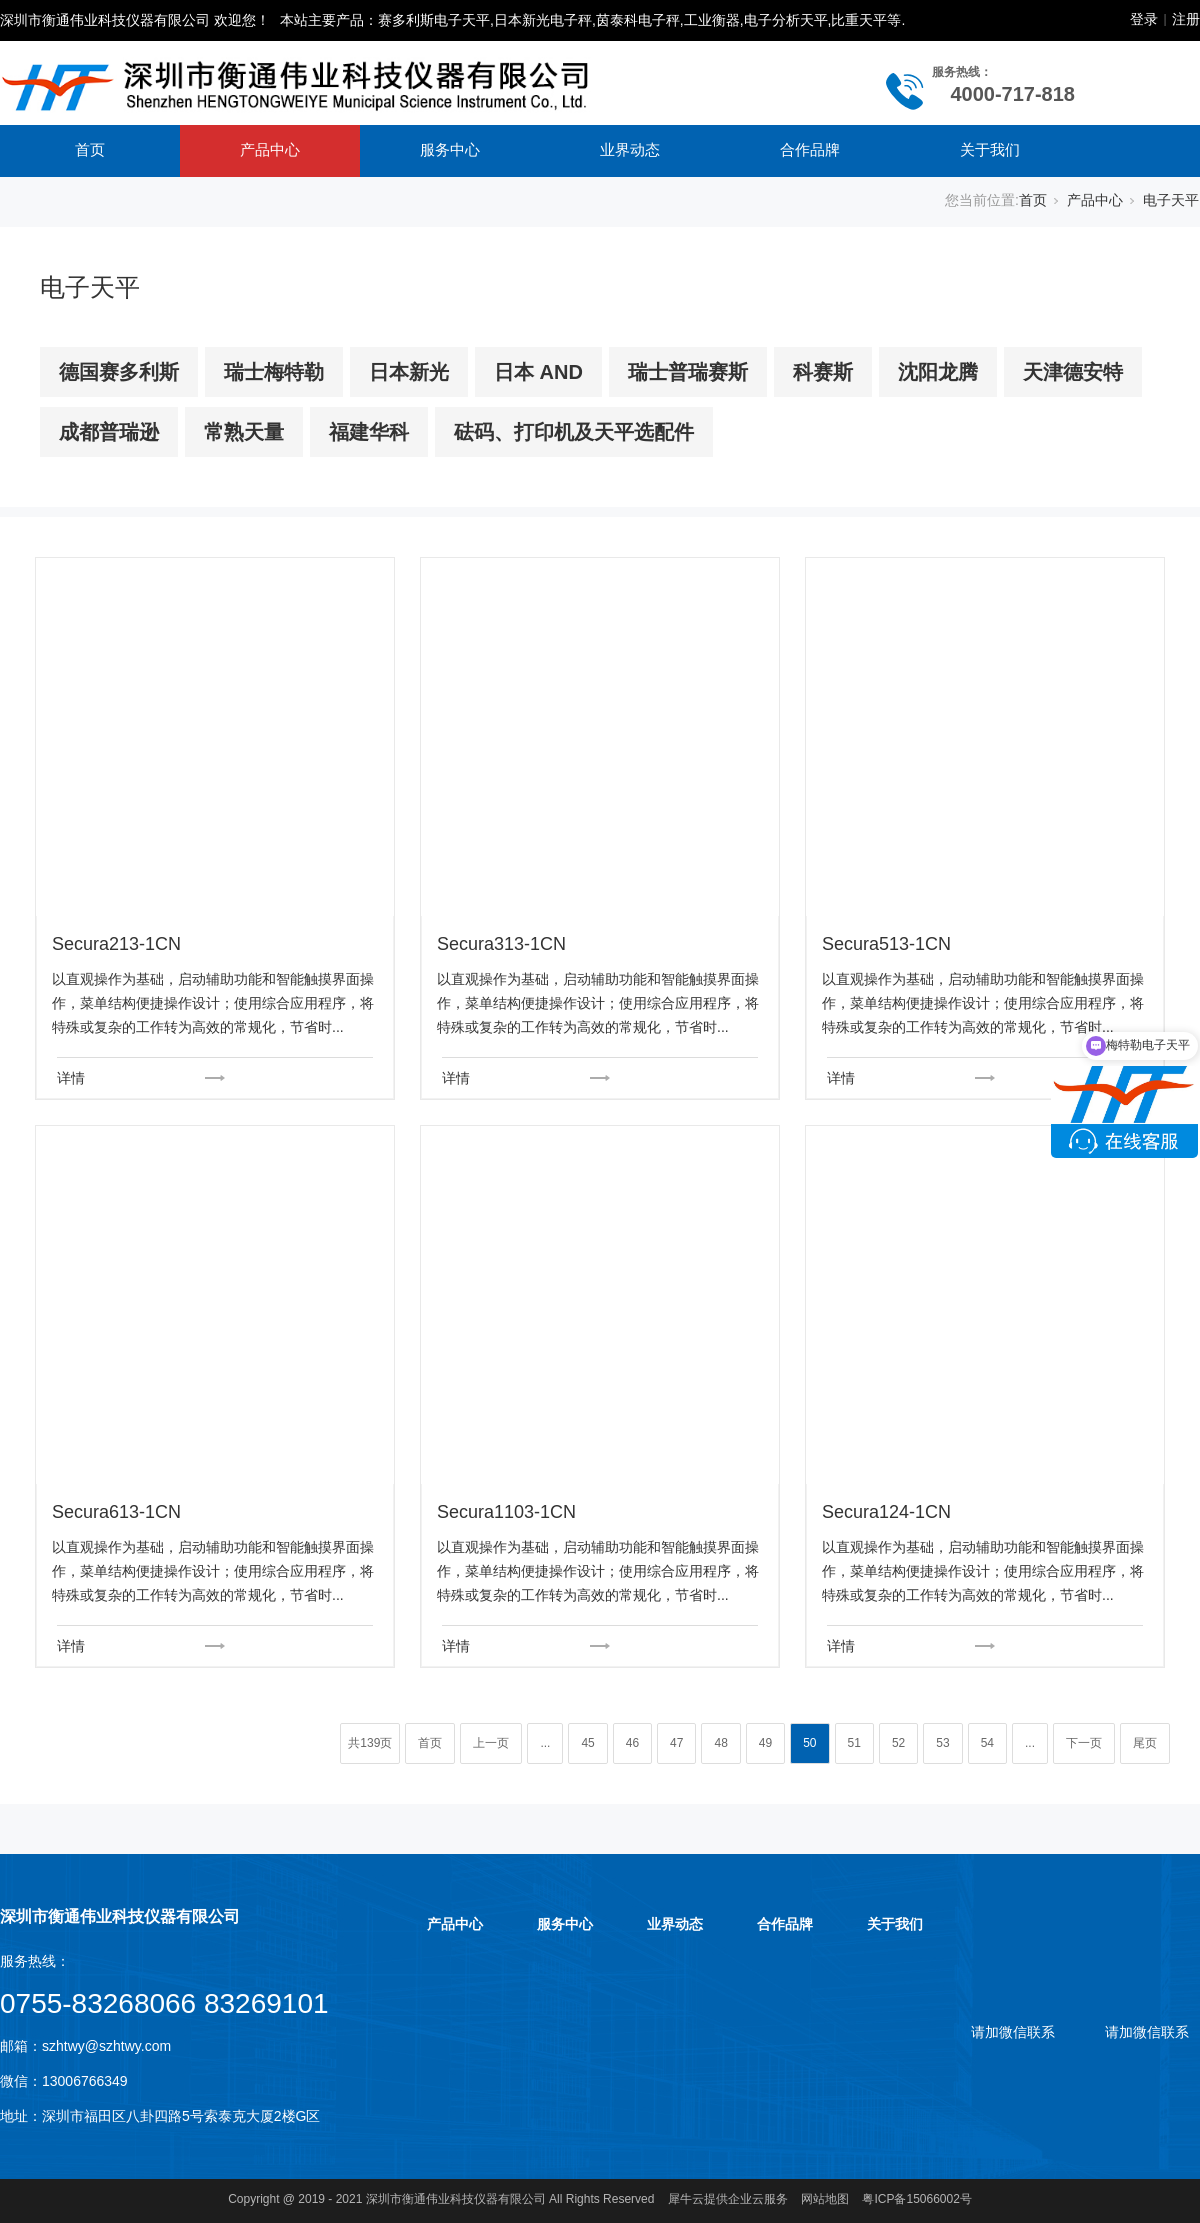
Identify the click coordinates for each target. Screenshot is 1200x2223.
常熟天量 (244, 432)
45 (587, 1743)
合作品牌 (810, 149)
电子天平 (1171, 200)
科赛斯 (823, 372)
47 (676, 1743)
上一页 (491, 1743)
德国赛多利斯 (119, 372)
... (545, 1743)
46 (632, 1743)
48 (720, 1743)
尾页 (1145, 1743)
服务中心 (450, 149)
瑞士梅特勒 (274, 372)
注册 (1186, 19)
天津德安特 (1073, 372)
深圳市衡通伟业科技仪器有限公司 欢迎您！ (135, 20)
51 (854, 1743)
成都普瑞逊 (109, 432)
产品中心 (270, 149)
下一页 (1084, 1743)
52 (898, 1743)
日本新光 (409, 372)
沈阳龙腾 (938, 372)
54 (987, 1743)
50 (809, 1743)
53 (942, 1743)
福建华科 (369, 432)
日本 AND (538, 372)
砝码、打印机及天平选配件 (574, 432)
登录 (1144, 19)
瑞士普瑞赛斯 (688, 372)
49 (765, 1743)
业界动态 (630, 149)
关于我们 (990, 149)
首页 (90, 149)
